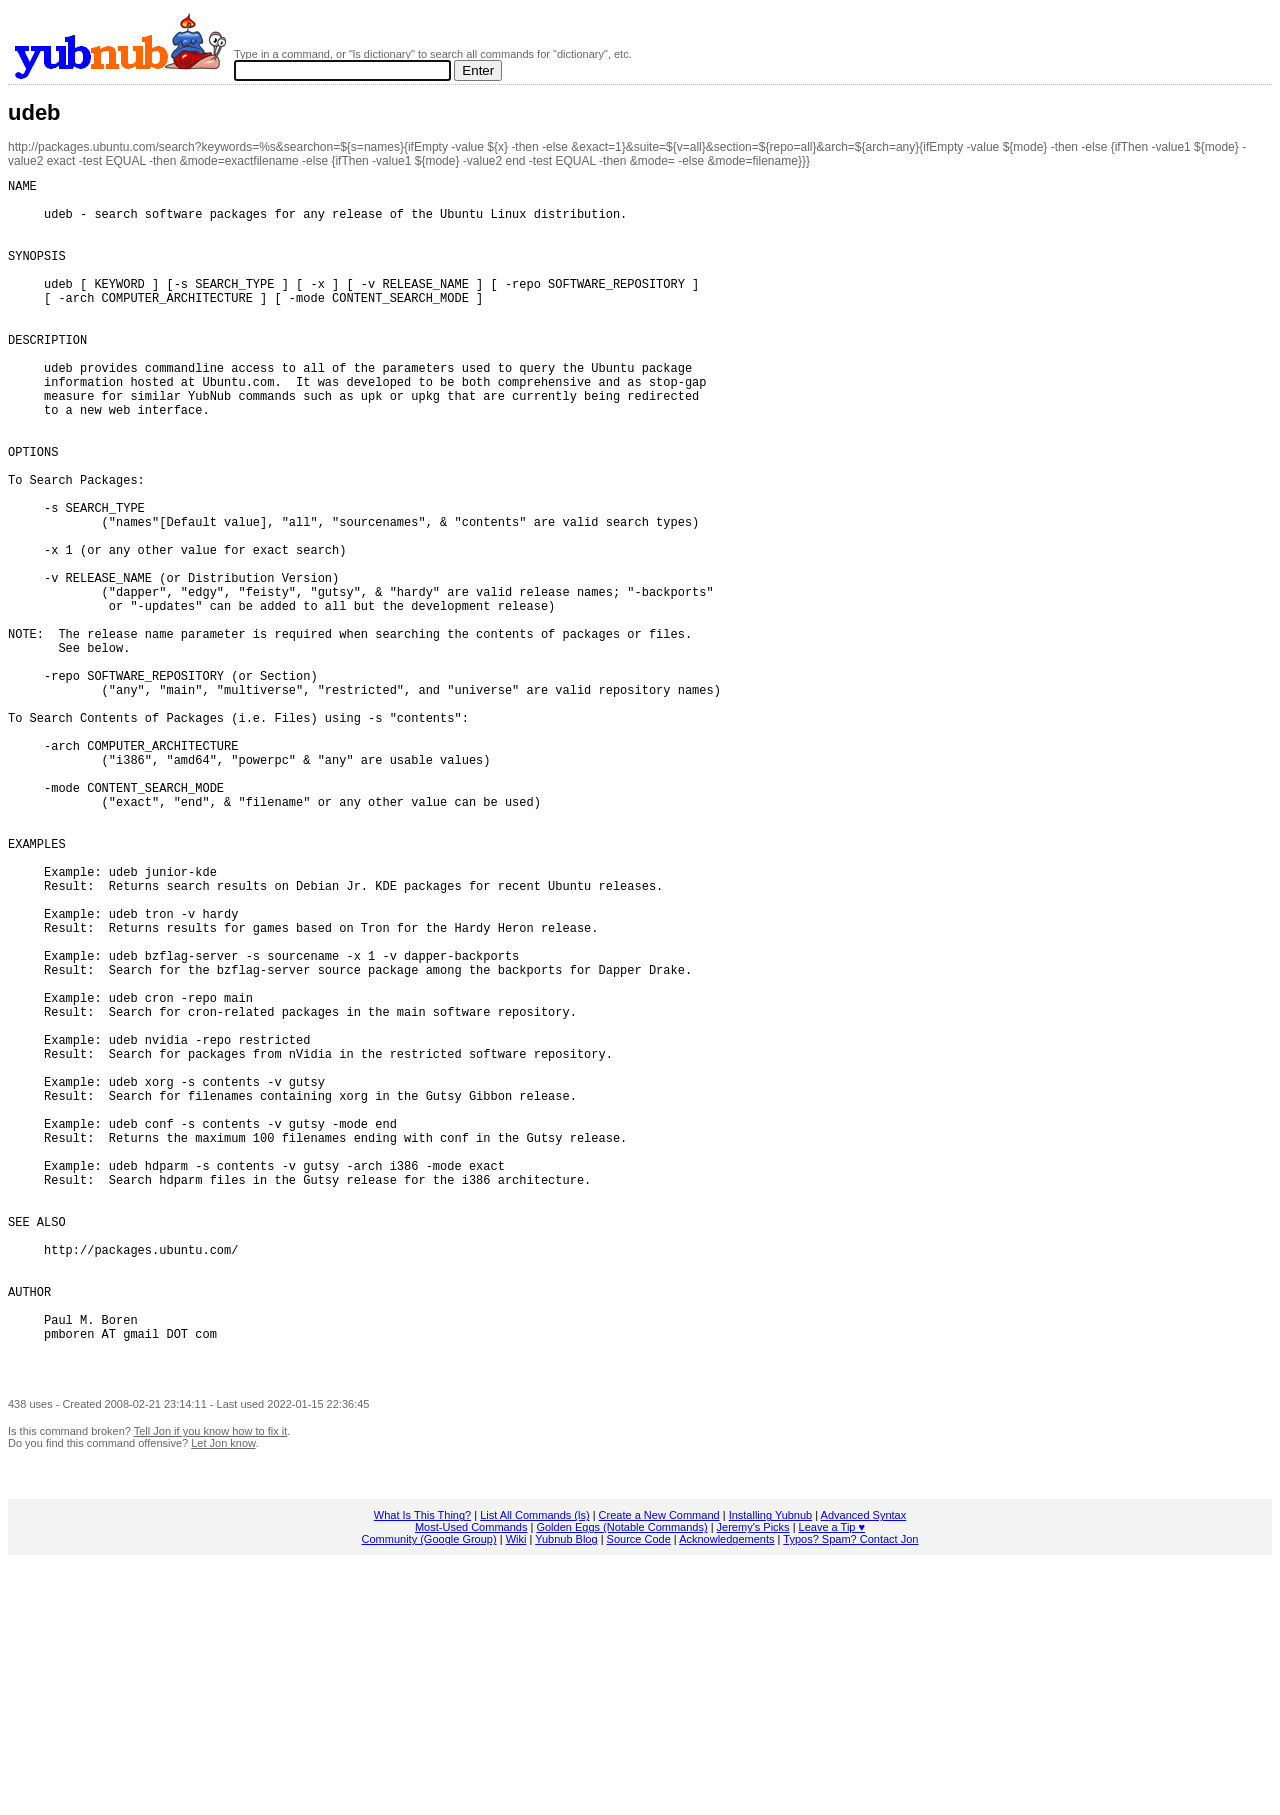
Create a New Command (659, 1767)
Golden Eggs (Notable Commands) (621, 1779)
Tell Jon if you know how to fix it (210, 1683)
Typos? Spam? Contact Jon (850, 1791)
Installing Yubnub (771, 1767)
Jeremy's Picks (753, 1779)
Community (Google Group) (429, 1791)
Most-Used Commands (471, 1779)
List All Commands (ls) (534, 1767)
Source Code (639, 1791)
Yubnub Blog (566, 1791)
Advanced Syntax (864, 1767)
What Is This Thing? (422, 1767)
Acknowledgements (726, 1791)
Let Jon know (223, 1695)
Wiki (516, 1791)
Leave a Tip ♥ (832, 1779)
